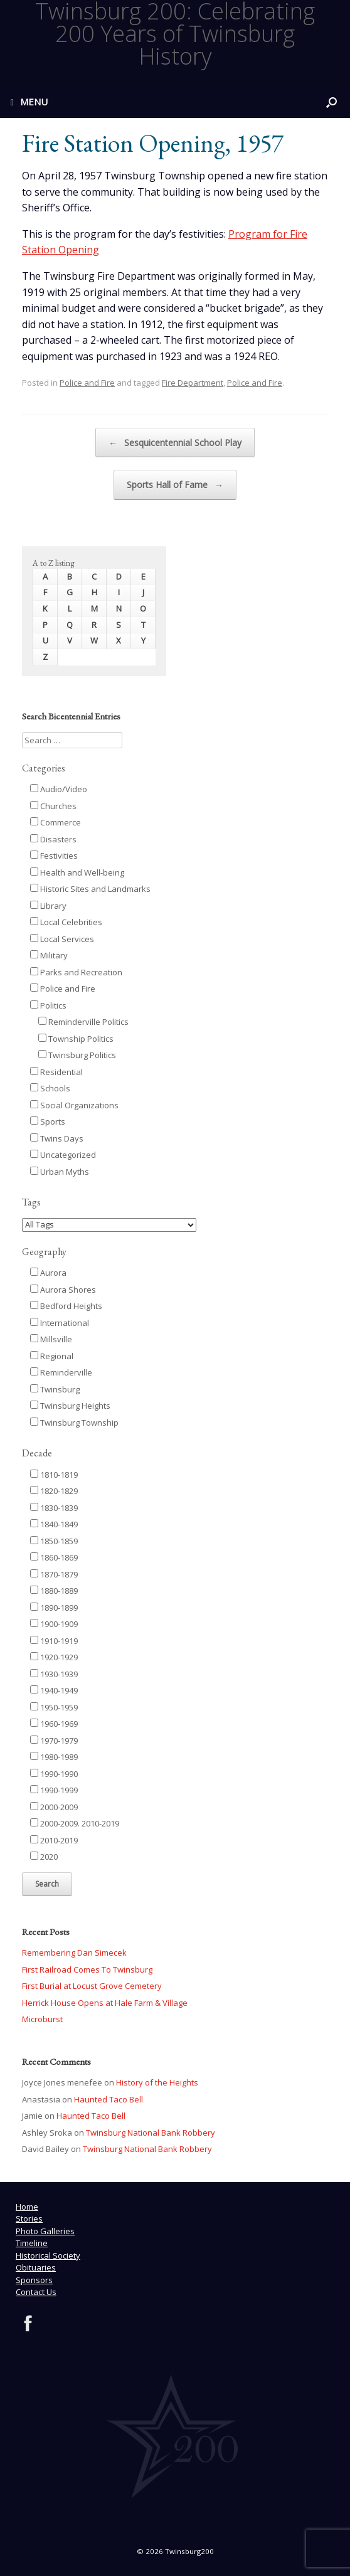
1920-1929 (54, 1657)
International (59, 1322)
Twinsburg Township (74, 1422)
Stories (29, 2218)
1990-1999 (54, 1790)
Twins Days (56, 1138)
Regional (51, 1356)
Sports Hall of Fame (175, 485)
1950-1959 (54, 1707)
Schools (50, 1088)
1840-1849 (54, 1524)
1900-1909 (54, 1624)
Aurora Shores (63, 1289)
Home (27, 2206)
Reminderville (61, 1372)
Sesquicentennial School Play (175, 443)
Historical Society (48, 2255)
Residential (56, 1072)
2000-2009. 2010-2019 (74, 1823)
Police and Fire (87, 382)
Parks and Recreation (76, 972)
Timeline (32, 2243)
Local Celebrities (66, 922)
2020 (44, 1856)
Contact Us (36, 2292)
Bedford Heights (66, 1306)
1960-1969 (54, 1723)
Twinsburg (55, 1389)
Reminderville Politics (83, 1021)
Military (49, 955)
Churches (53, 806)
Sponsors (34, 2280)
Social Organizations (74, 1105)
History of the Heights (157, 2082)
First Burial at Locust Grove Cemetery (92, 1985)
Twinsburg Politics (77, 1055)
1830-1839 (54, 1507)
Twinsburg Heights (70, 1405)
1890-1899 (54, 1607)
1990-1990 (54, 1773)
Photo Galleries (45, 2231)
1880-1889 (54, 1590)
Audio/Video (58, 789)
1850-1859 (54, 1541)
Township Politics (76, 1038)
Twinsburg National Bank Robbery (150, 2132)
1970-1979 (54, 1740)
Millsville (51, 1339)
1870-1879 (54, 1574)
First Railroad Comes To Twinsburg (87, 1969)
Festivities (54, 855)
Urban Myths (59, 1171)
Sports (47, 1121)
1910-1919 (54, 1640)
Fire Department (192, 382)
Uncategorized (63, 1154)
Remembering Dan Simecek (74, 1952)
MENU (29, 101)
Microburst (42, 2019)
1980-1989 (54, 1756)
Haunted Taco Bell (108, 2099)
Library (48, 905)
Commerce (55, 822)
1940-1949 (54, 1690)
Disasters (53, 839)
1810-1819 (54, 1474)
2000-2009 (54, 1807)
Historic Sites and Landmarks (90, 888)
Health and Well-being (77, 872)
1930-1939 (54, 1674)
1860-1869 (54, 1557)
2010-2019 (54, 1840)
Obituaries (36, 2267)
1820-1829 (54, 1491)
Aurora (48, 1272)
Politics (48, 1005)
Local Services (62, 939)
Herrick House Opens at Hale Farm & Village (105, 2002)
